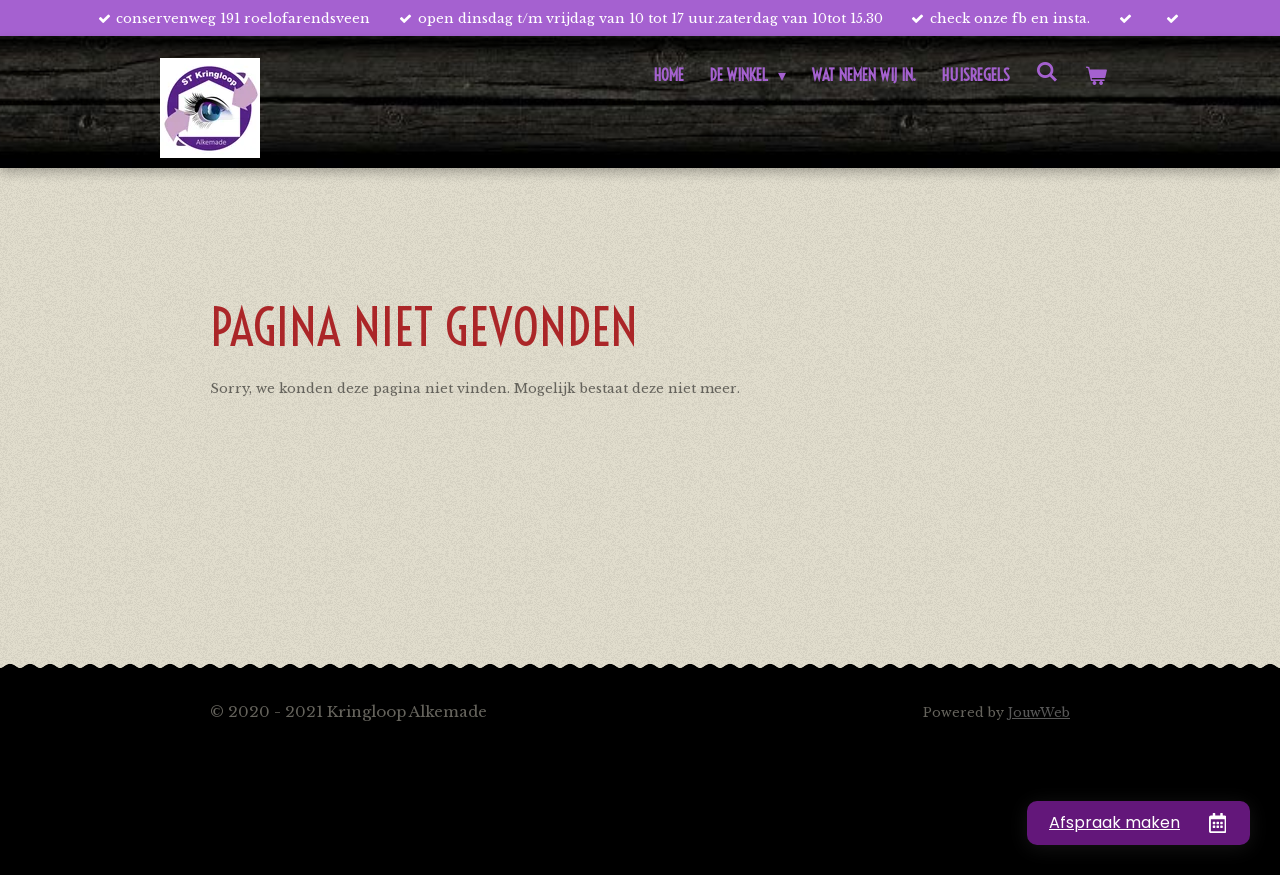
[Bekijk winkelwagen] (1096, 75)
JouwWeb (1039, 712)
